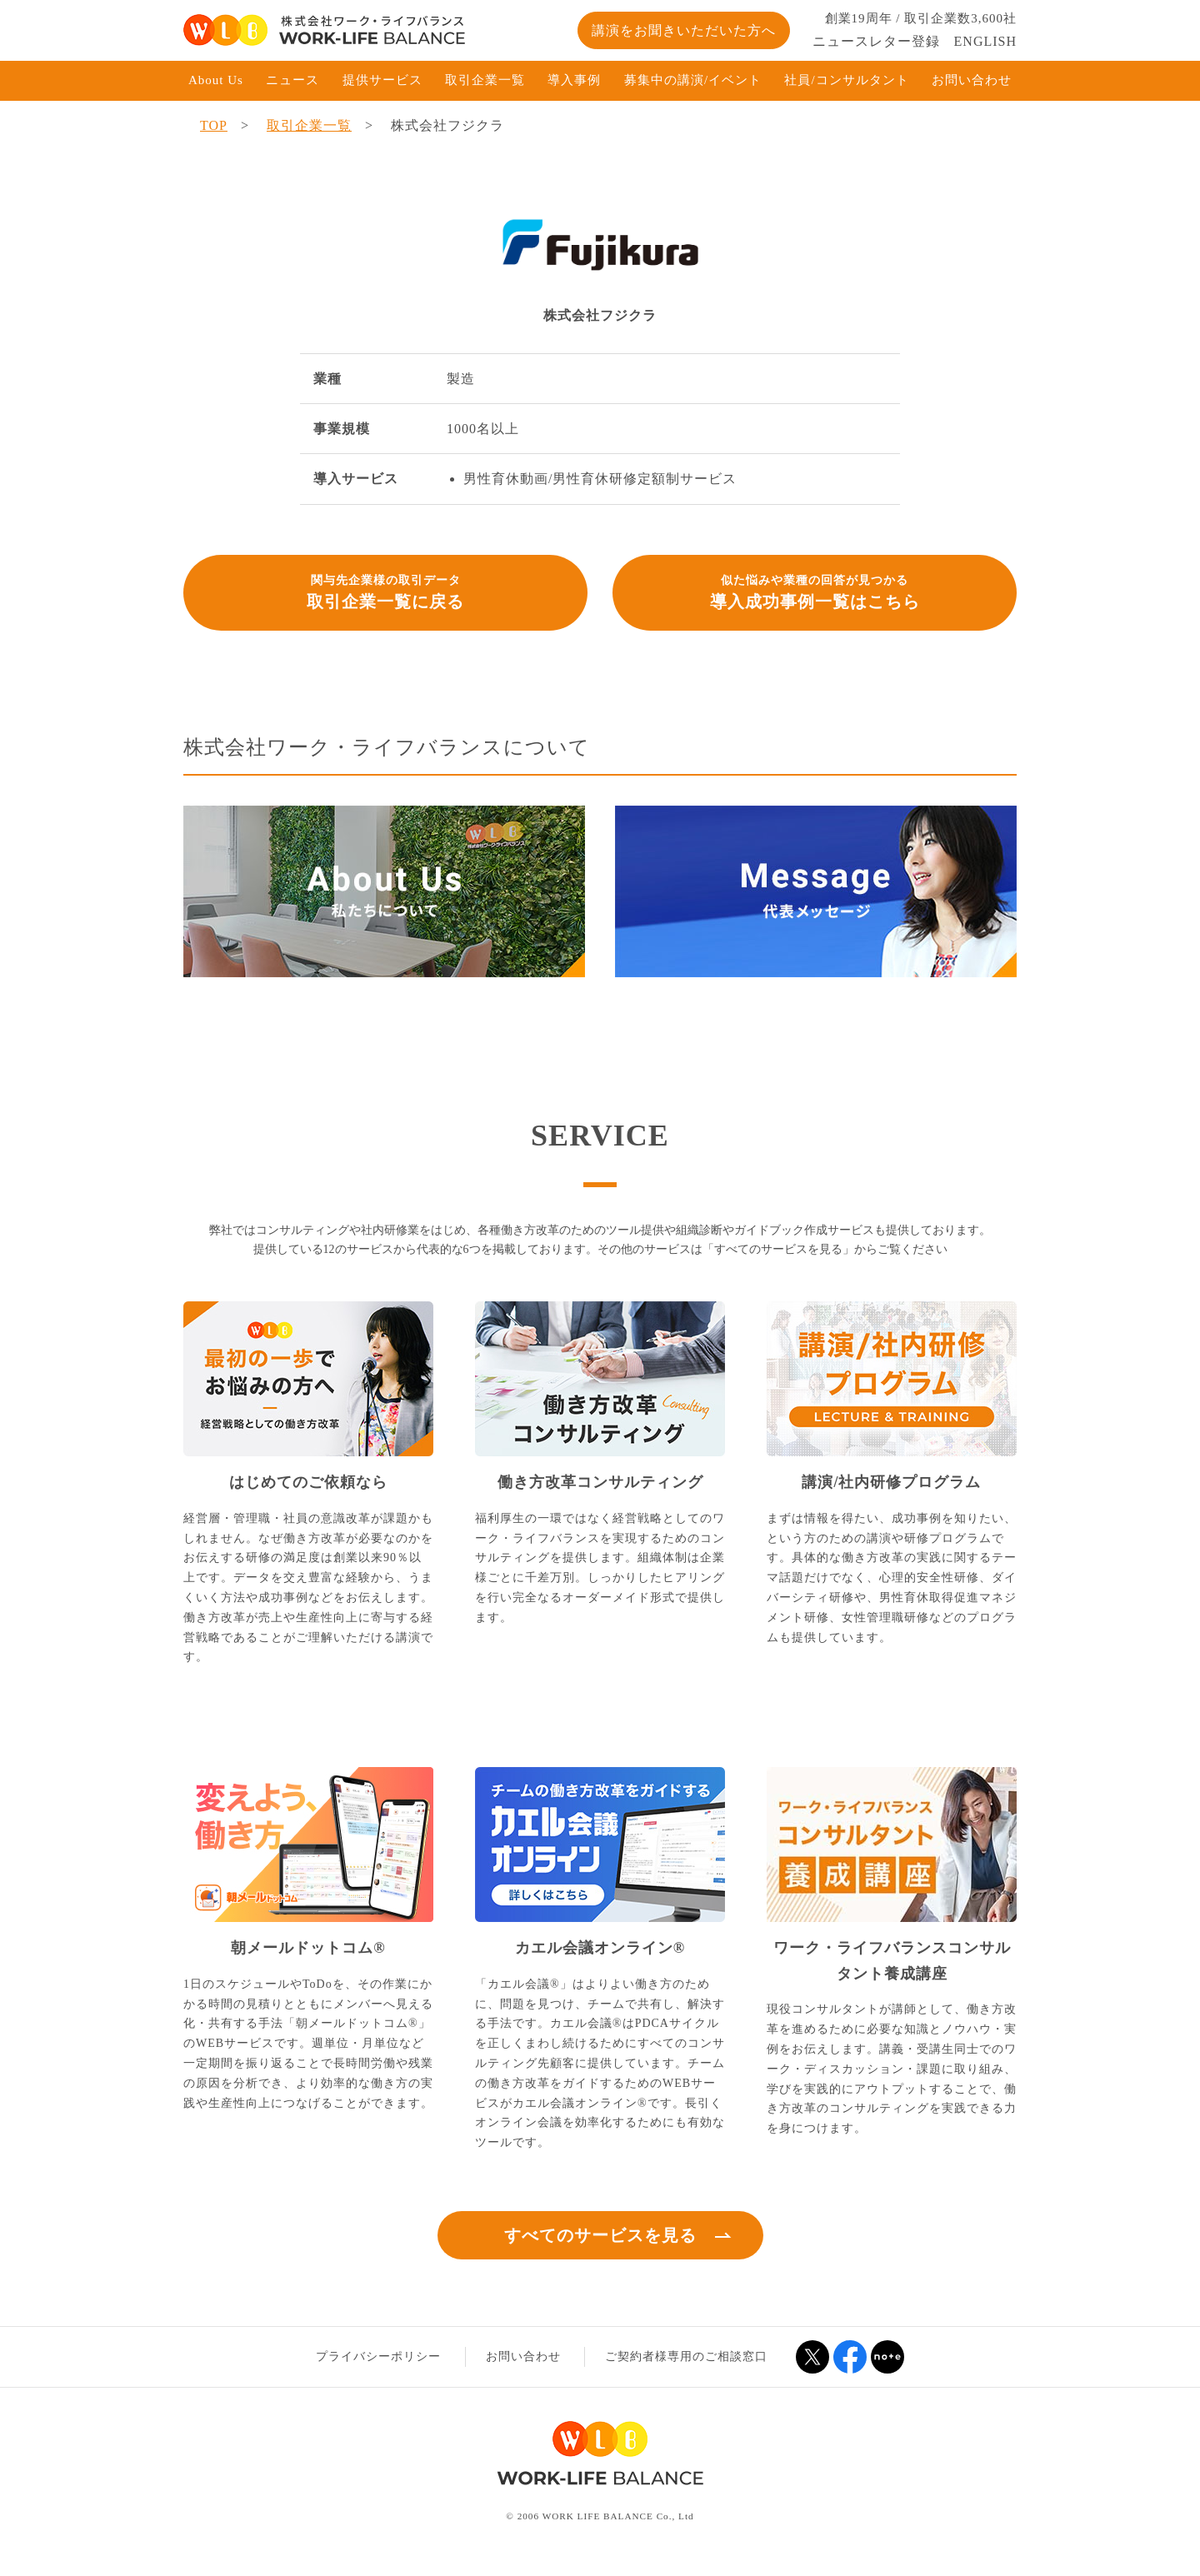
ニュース (292, 80)
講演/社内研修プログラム (891, 1482)
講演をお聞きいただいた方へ (684, 30)
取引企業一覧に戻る (385, 591)
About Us (215, 80)
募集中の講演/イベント (693, 80)
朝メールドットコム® (308, 1947)
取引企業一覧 (485, 80)
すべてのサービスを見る (600, 2235)
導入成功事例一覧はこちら (814, 591)
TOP (214, 125)
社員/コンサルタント (846, 80)
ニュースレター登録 (876, 41)
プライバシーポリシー (378, 2356)
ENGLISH (985, 41)
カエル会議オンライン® (600, 1947)
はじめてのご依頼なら (308, 1482)
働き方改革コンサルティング (600, 1482)
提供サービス (382, 80)
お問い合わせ (972, 80)
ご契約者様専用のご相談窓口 (686, 2356)
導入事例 (574, 80)
